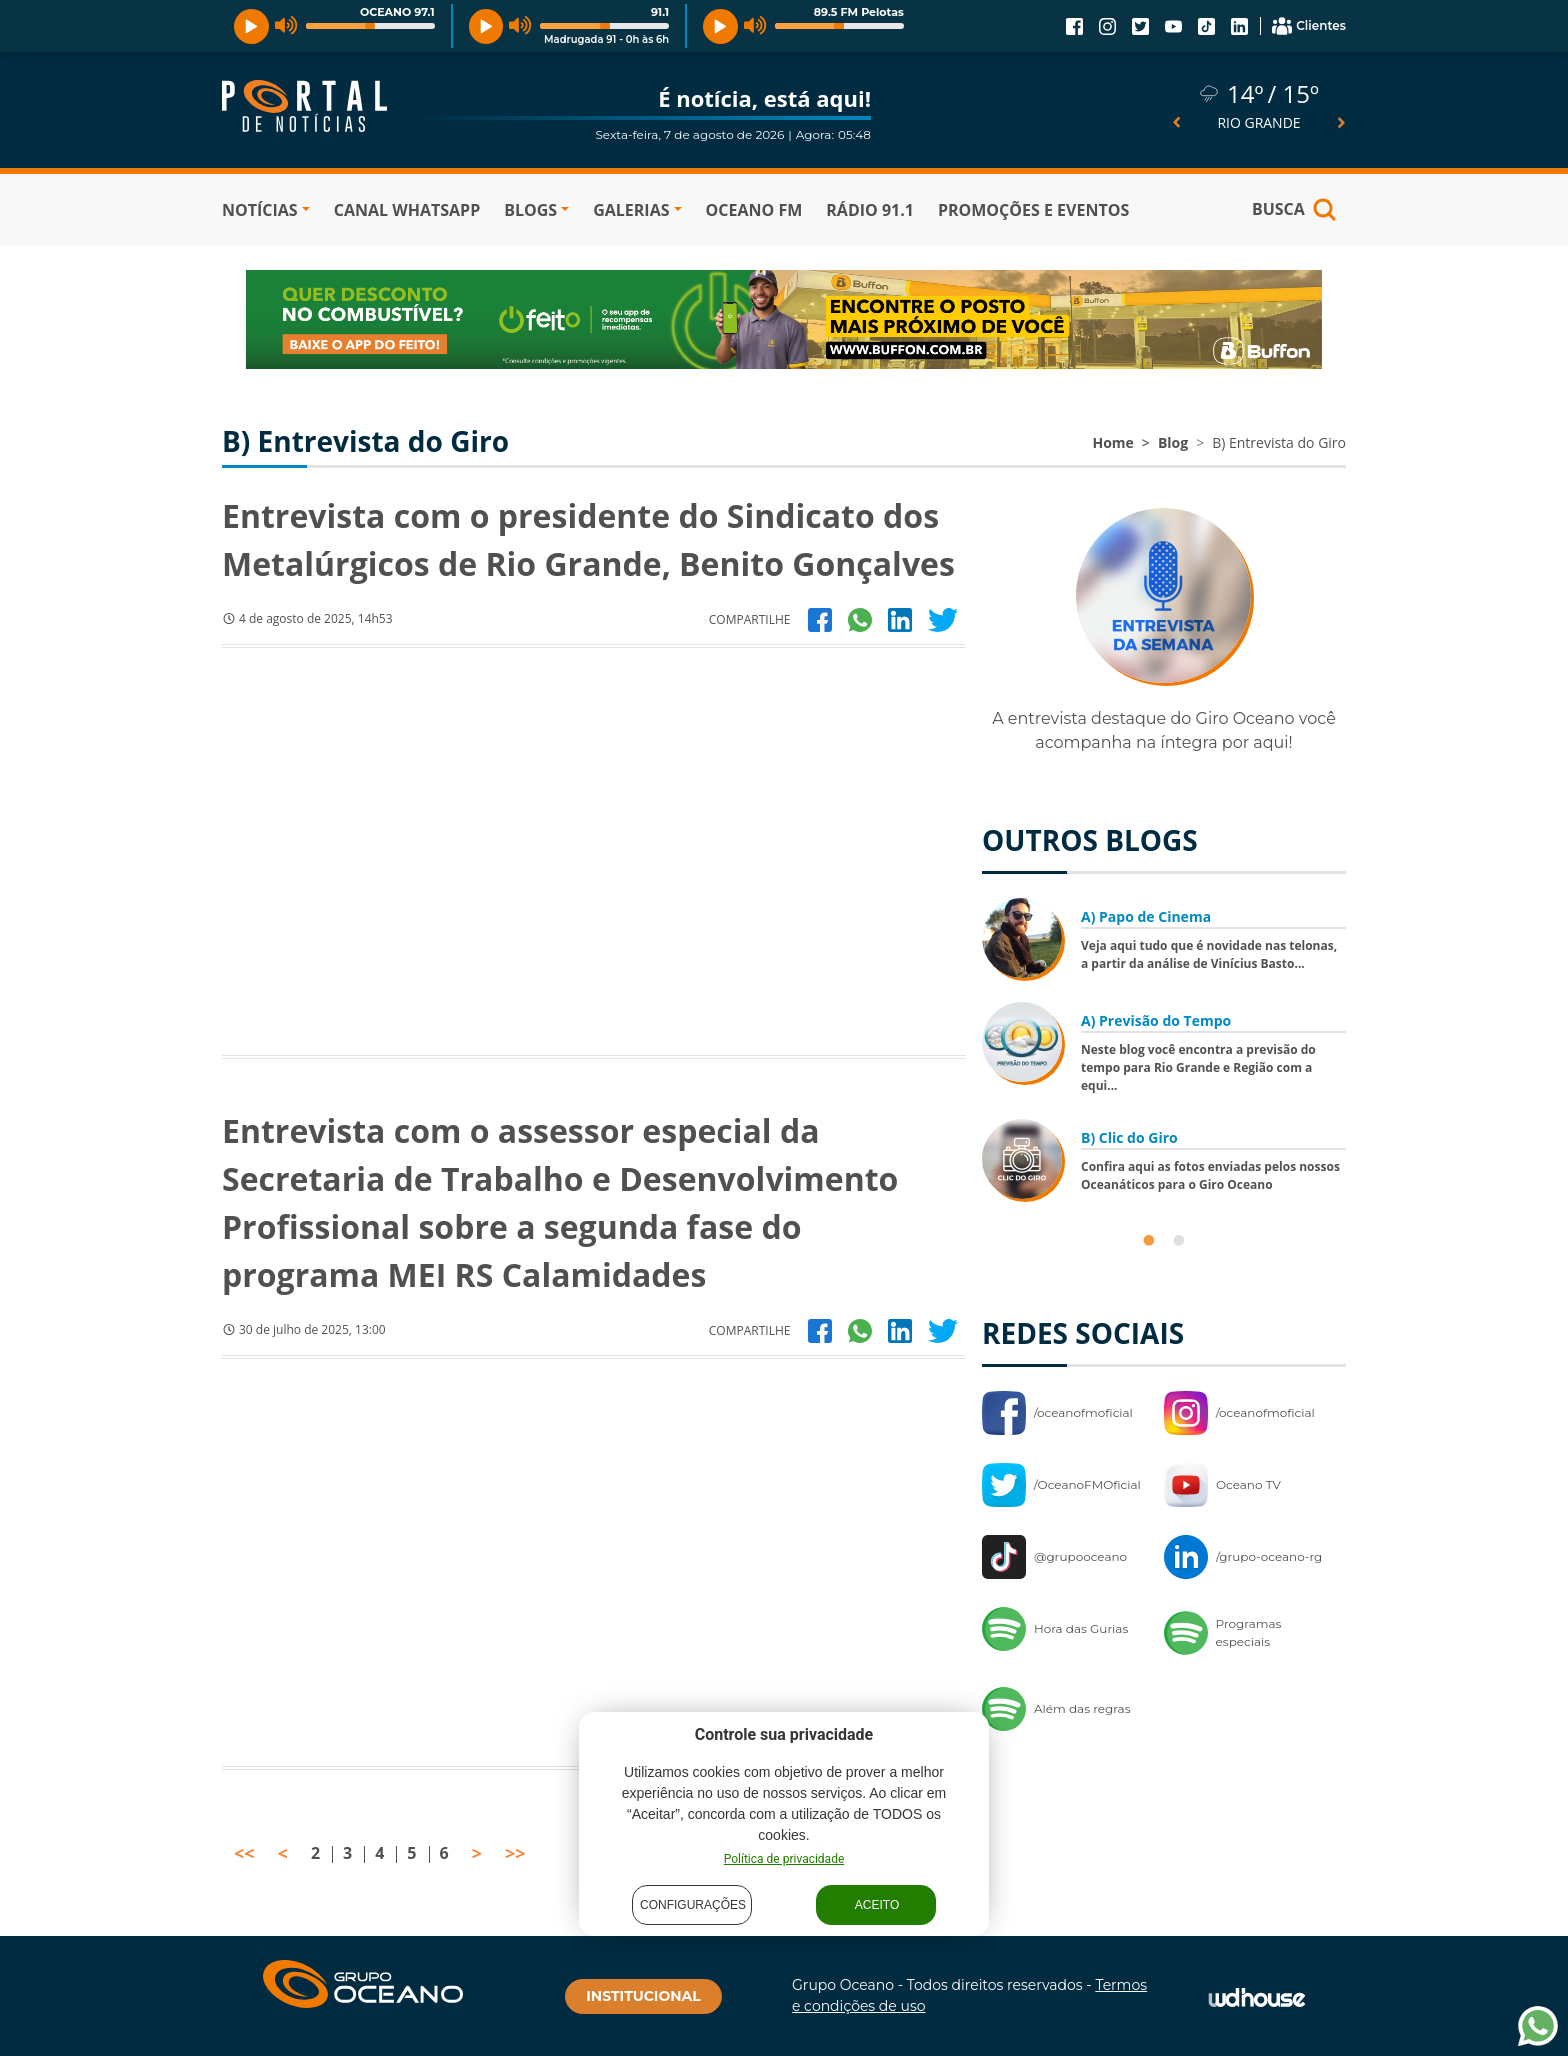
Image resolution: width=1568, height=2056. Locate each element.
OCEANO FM (754, 210)
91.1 (660, 12)
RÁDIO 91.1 (870, 210)
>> (515, 1853)
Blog (1173, 442)
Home (1112, 442)
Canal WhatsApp (407, 210)
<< (244, 1853)
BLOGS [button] (530, 210)
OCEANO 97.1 (397, 12)
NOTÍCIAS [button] (260, 210)
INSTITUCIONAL (643, 1996)
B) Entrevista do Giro (1279, 442)
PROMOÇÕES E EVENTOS (1033, 210)
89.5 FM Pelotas (859, 12)
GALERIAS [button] (631, 210)
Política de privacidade (784, 1859)
